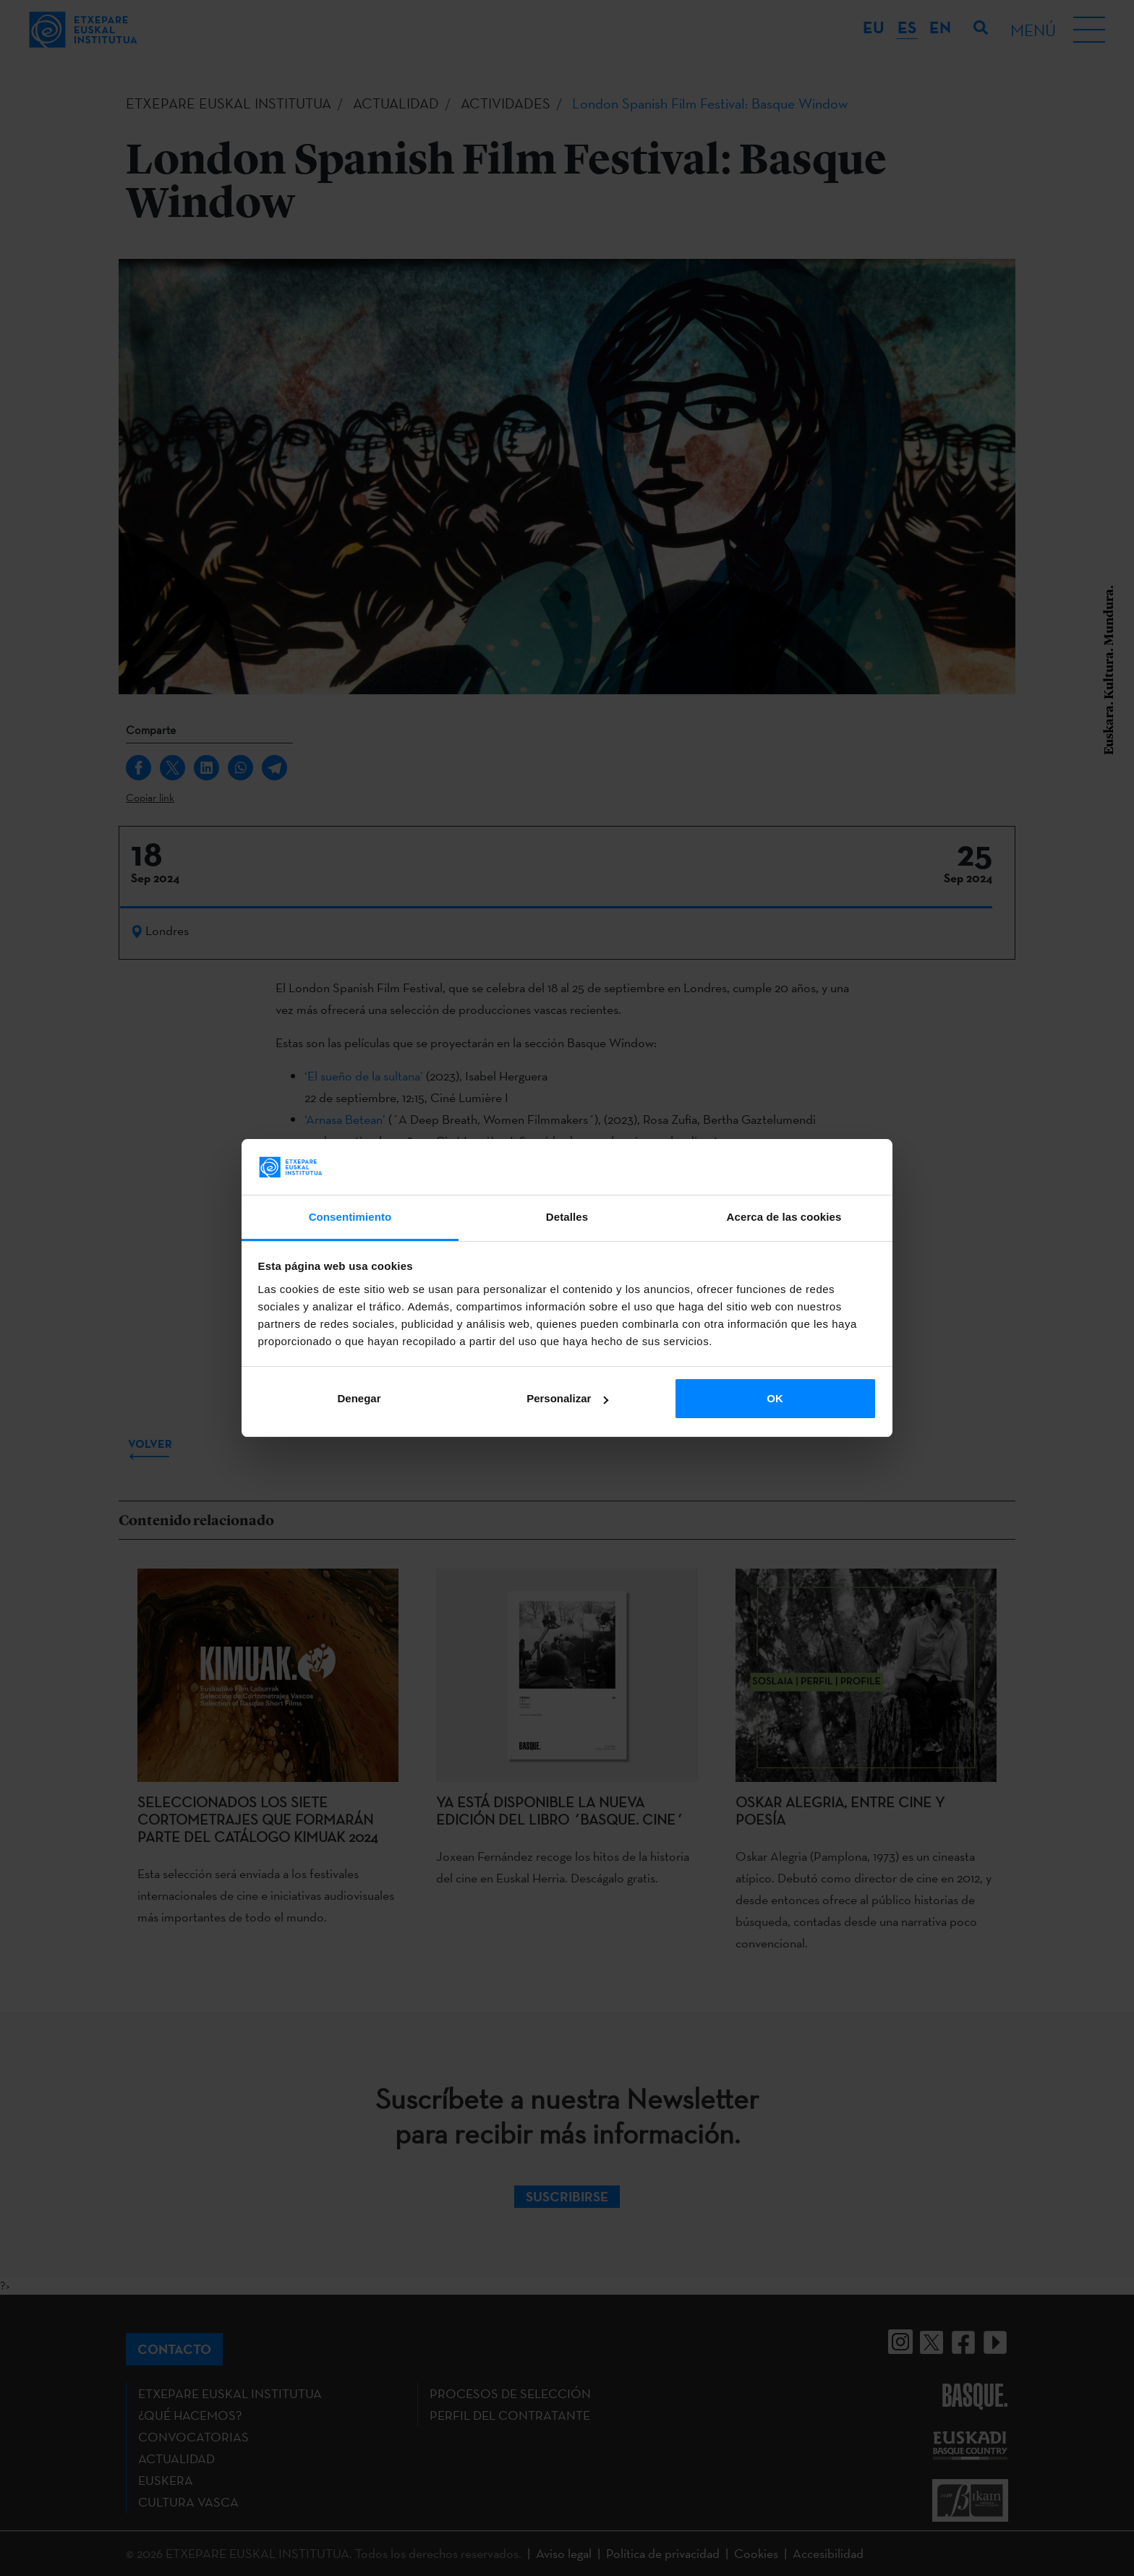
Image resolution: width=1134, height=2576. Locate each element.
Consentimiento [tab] (350, 1217)
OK (775, 1398)
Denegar (358, 1398)
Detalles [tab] (567, 1217)
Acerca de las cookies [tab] (784, 1217)
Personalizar (567, 1398)
